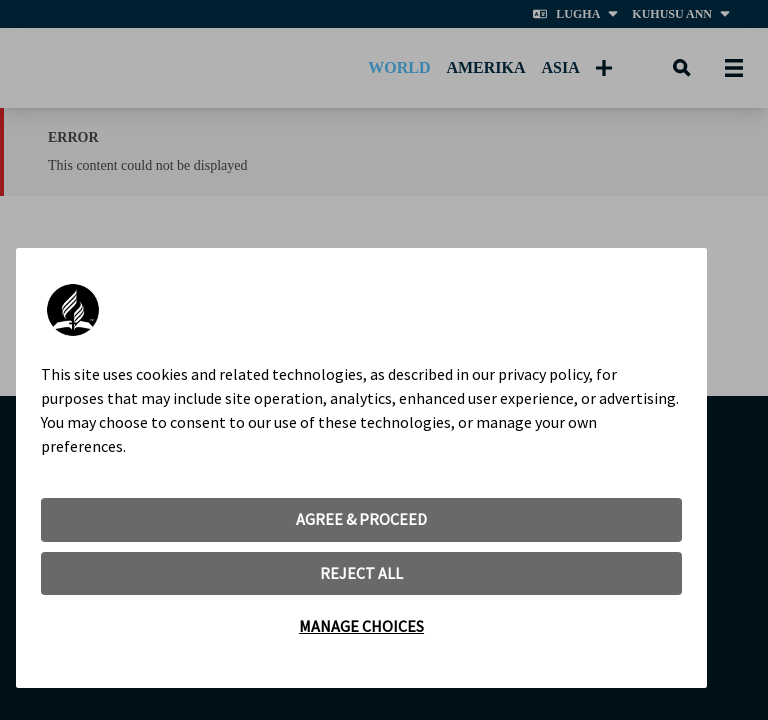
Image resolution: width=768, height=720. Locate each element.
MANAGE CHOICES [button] (361, 626)
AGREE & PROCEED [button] (361, 519)
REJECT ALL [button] (361, 573)
